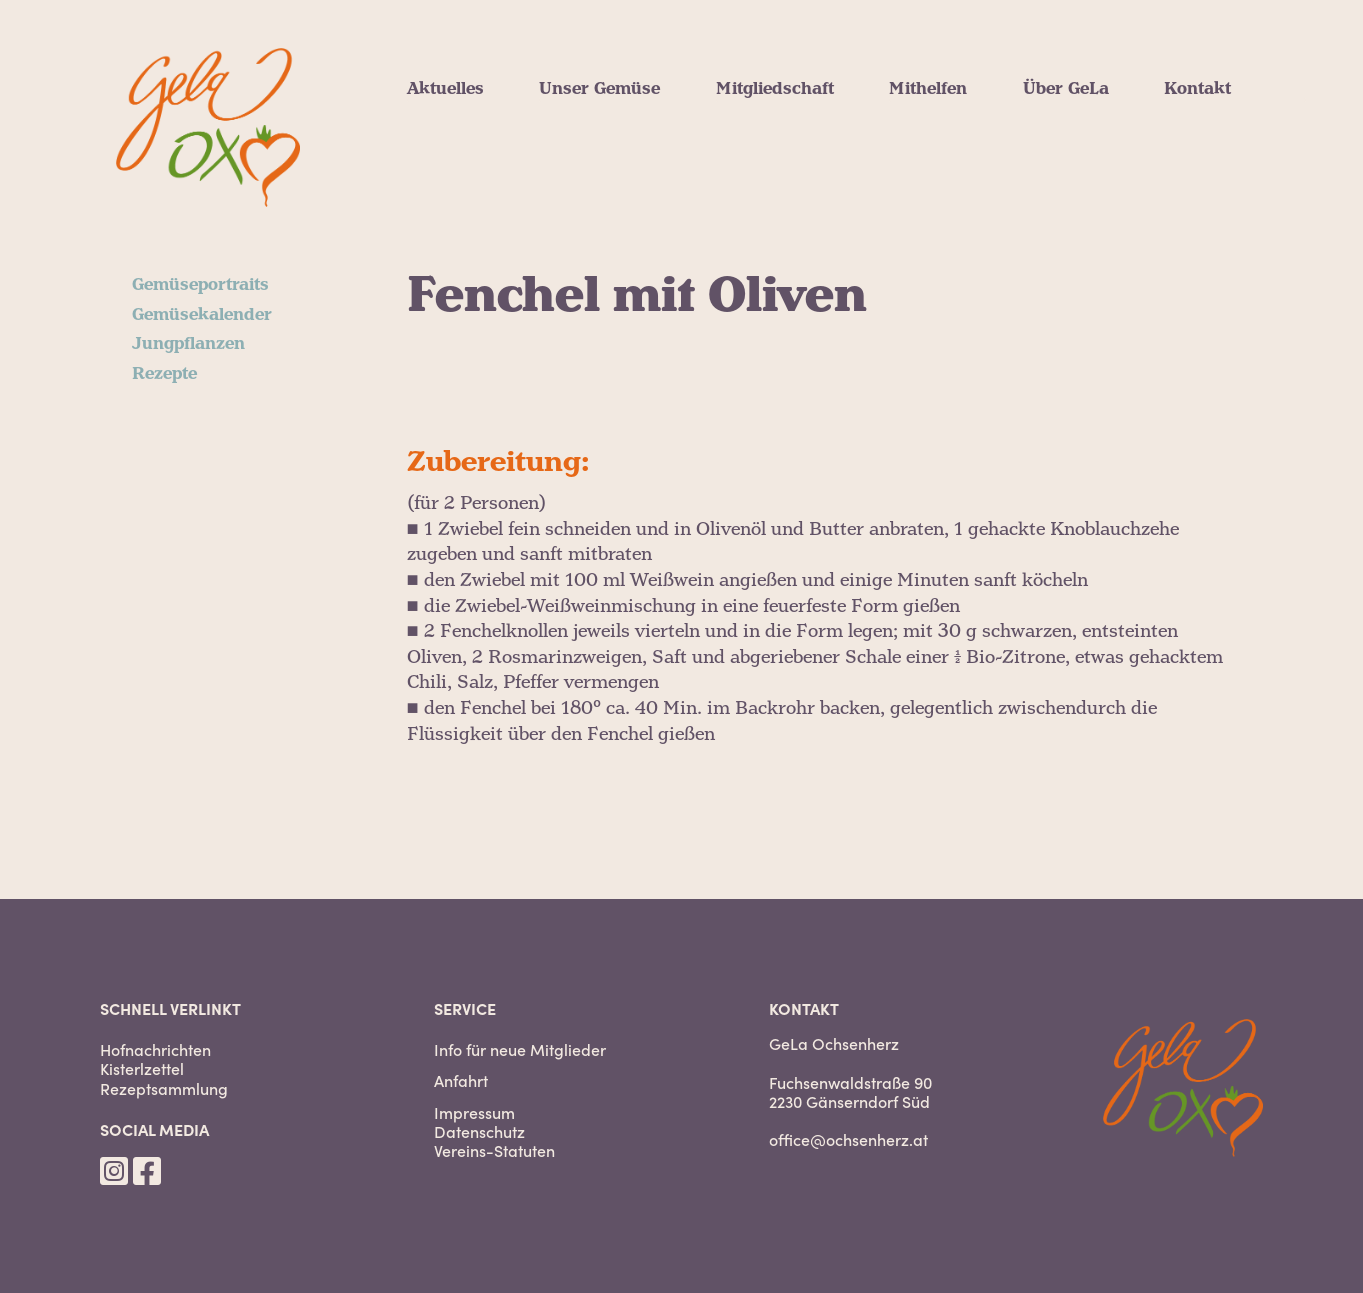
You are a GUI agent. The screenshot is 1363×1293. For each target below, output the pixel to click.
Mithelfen (928, 89)
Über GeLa (1066, 89)
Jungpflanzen (188, 344)
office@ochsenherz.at (848, 1139)
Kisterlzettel (142, 1068)
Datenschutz (479, 1131)
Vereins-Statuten (494, 1150)
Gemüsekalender (202, 315)
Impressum (474, 1112)
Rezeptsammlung (164, 1088)
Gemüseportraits (200, 285)
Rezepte (164, 374)
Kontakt (1197, 89)
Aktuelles (445, 89)
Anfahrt (461, 1080)
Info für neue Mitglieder (520, 1049)
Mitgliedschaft (775, 89)
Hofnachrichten (155, 1049)
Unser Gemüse (599, 89)
